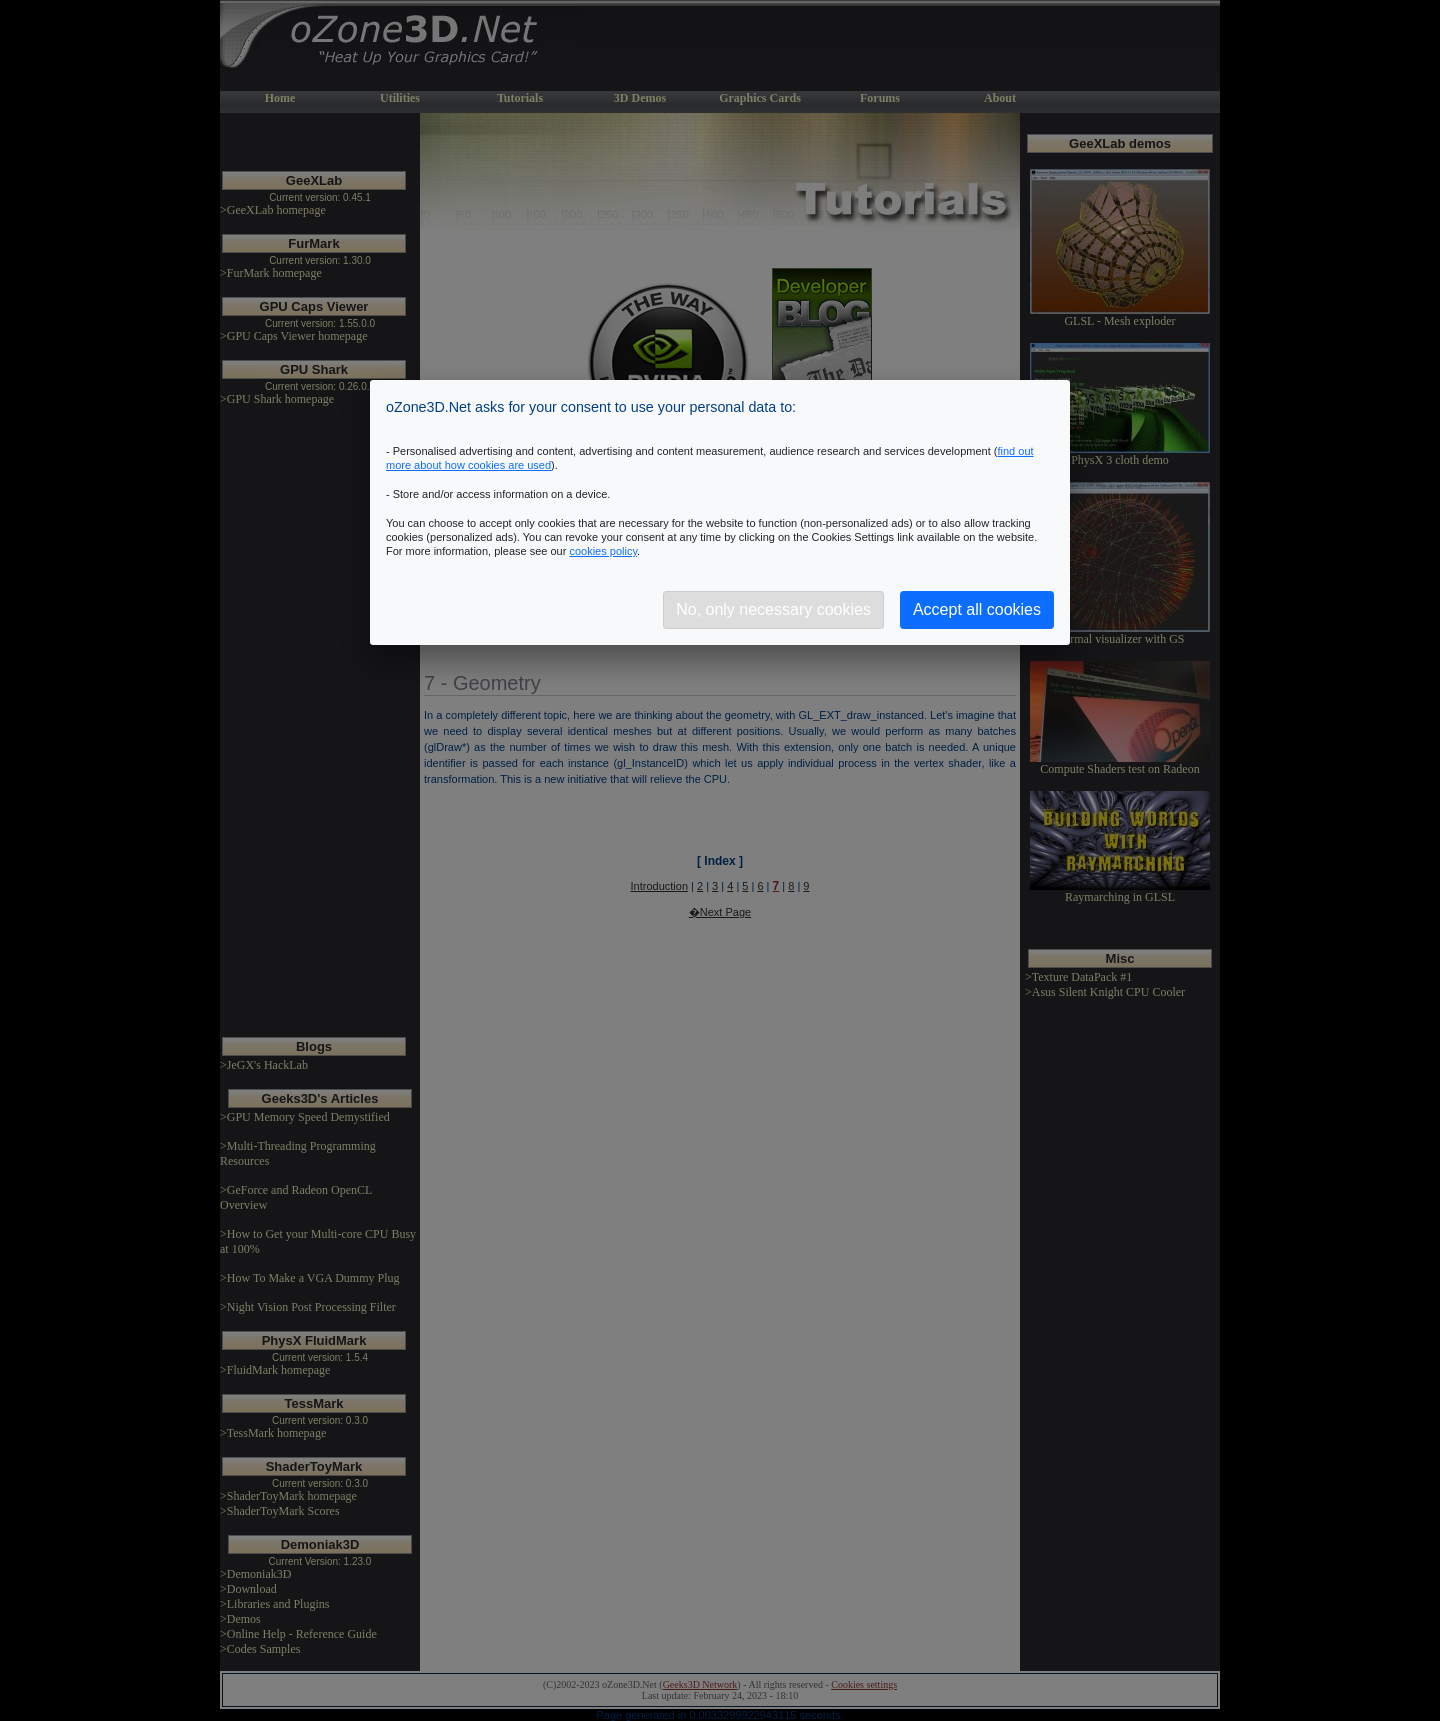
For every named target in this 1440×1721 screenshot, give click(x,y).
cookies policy (603, 551)
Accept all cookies (977, 609)
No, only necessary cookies (773, 609)
